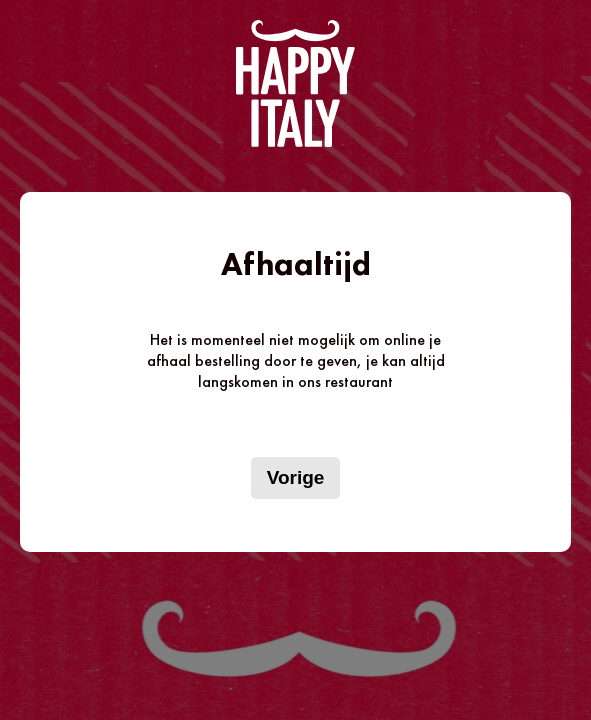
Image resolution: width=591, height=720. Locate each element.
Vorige (296, 477)
